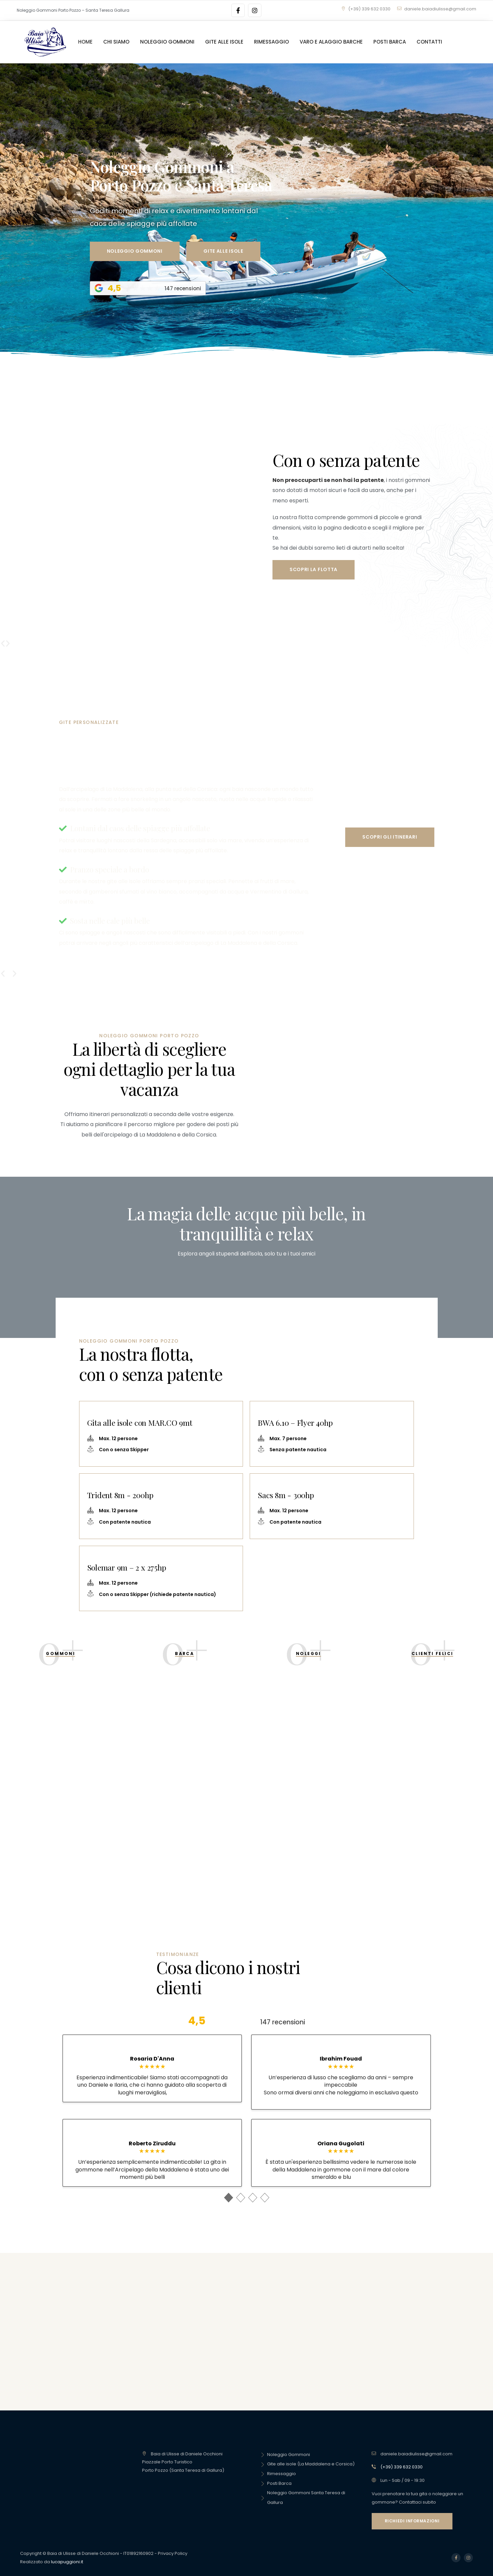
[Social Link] (238, 10)
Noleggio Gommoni (285, 2454)
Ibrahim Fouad (341, 2059)
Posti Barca (276, 2483)
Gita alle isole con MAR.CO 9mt (139, 1422)
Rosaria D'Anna (152, 2059)
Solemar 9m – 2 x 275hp (126, 1567)
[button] (8, 643)
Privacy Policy (172, 2553)
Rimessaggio (278, 2473)
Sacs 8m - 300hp (286, 1495)
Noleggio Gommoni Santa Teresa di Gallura (302, 2498)
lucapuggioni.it (67, 2562)
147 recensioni (282, 2022)
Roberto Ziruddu (152, 2143)
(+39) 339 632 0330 (365, 9)
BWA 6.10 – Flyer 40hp (295, 1422)
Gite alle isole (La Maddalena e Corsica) (307, 2464)
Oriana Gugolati (340, 2143)
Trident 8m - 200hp (120, 1495)
